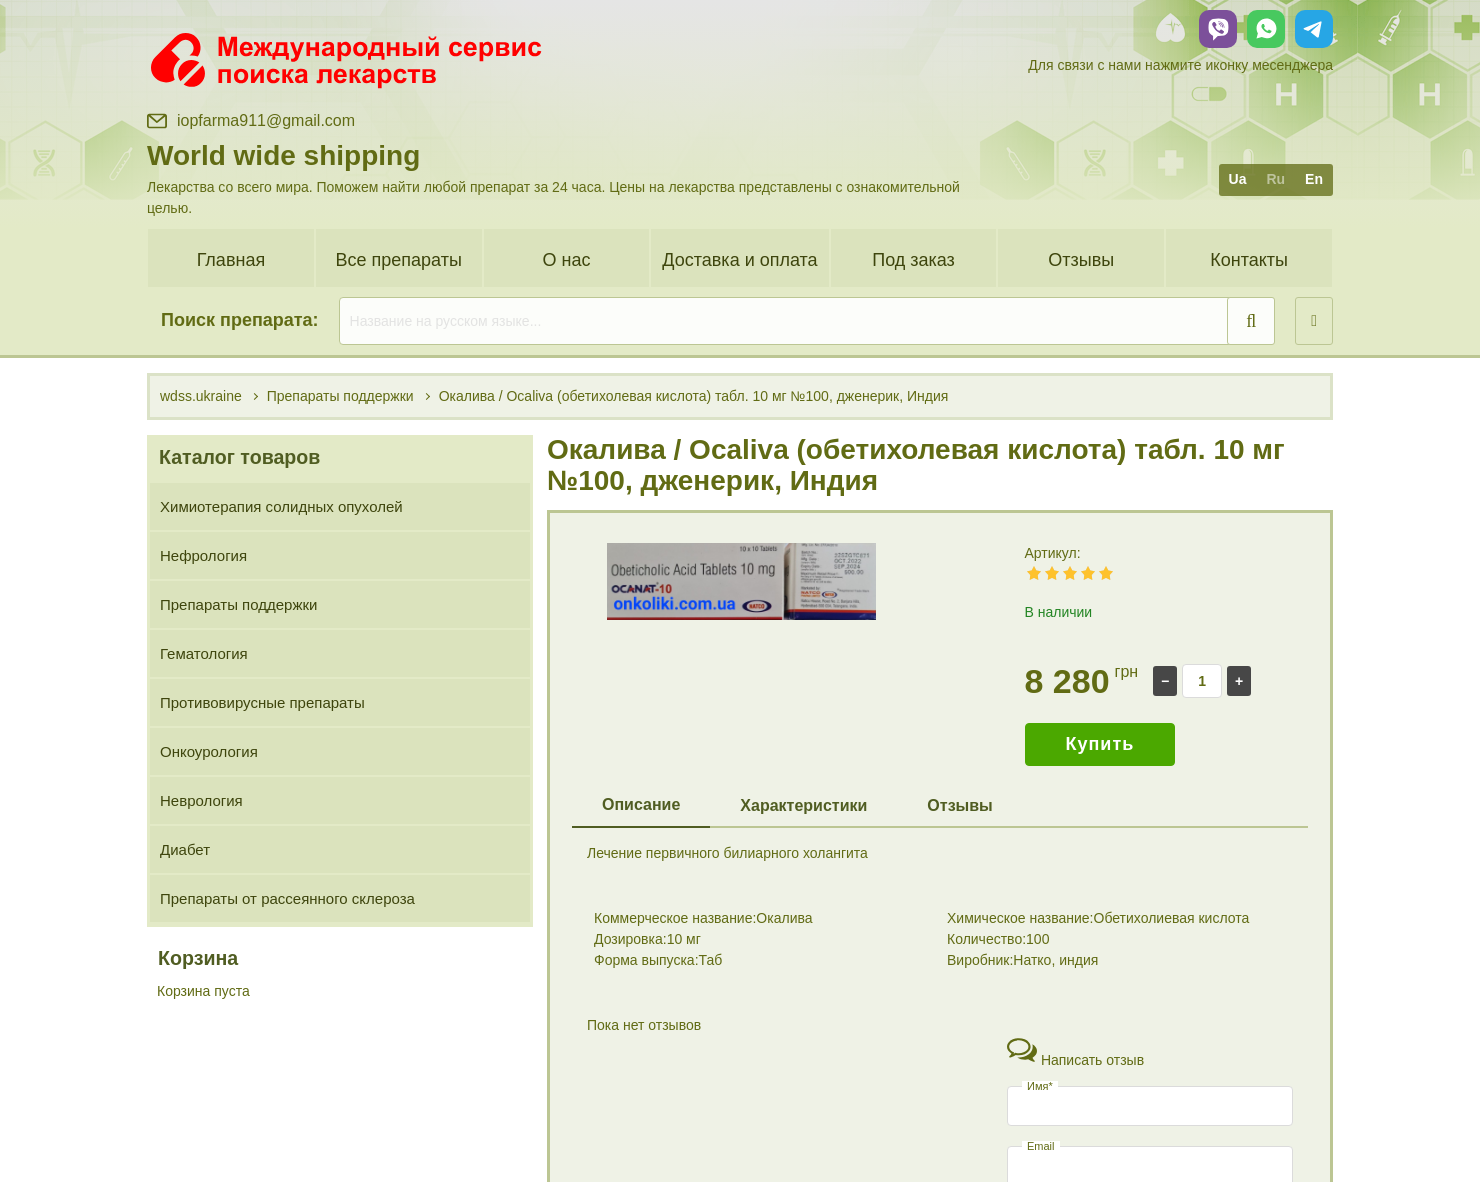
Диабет (185, 849)
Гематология (204, 653)
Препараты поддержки (238, 604)
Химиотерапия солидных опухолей (281, 506)
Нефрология (203, 555)
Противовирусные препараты (262, 702)
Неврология (201, 800)
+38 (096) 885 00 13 (1116, 1121)
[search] (807, 321)
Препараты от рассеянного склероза (287, 898)
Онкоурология (209, 751)
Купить (1100, 744)
